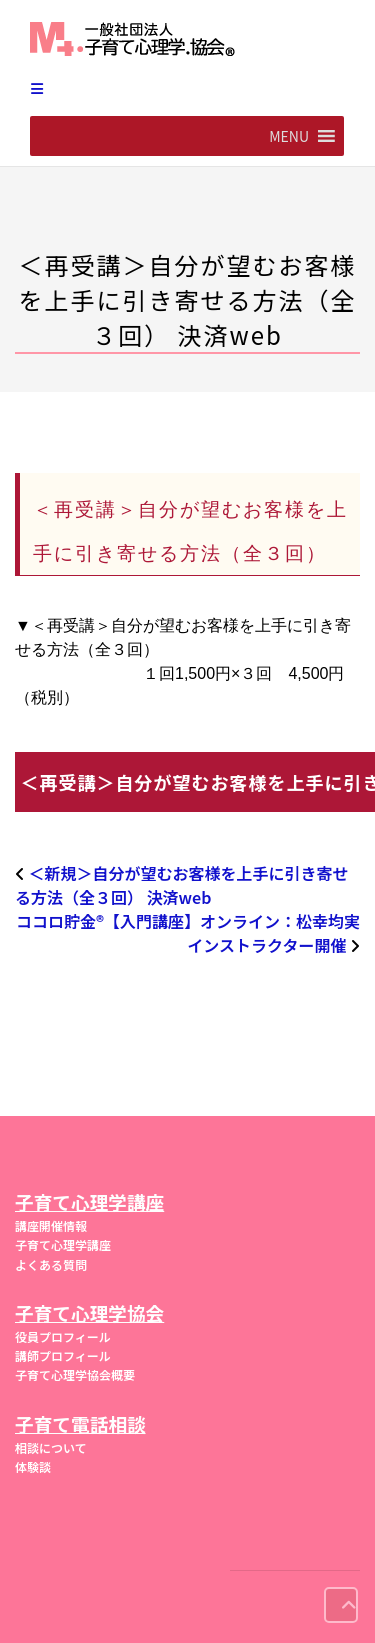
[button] (289, 136)
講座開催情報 (51, 1225)
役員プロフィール (63, 1336)
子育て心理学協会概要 (75, 1374)
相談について (51, 1447)
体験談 (33, 1466)
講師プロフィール (63, 1355)
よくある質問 (51, 1264)
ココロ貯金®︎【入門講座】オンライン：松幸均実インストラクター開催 (188, 933)
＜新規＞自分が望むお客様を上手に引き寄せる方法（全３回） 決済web (182, 885)
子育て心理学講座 (63, 1244)
